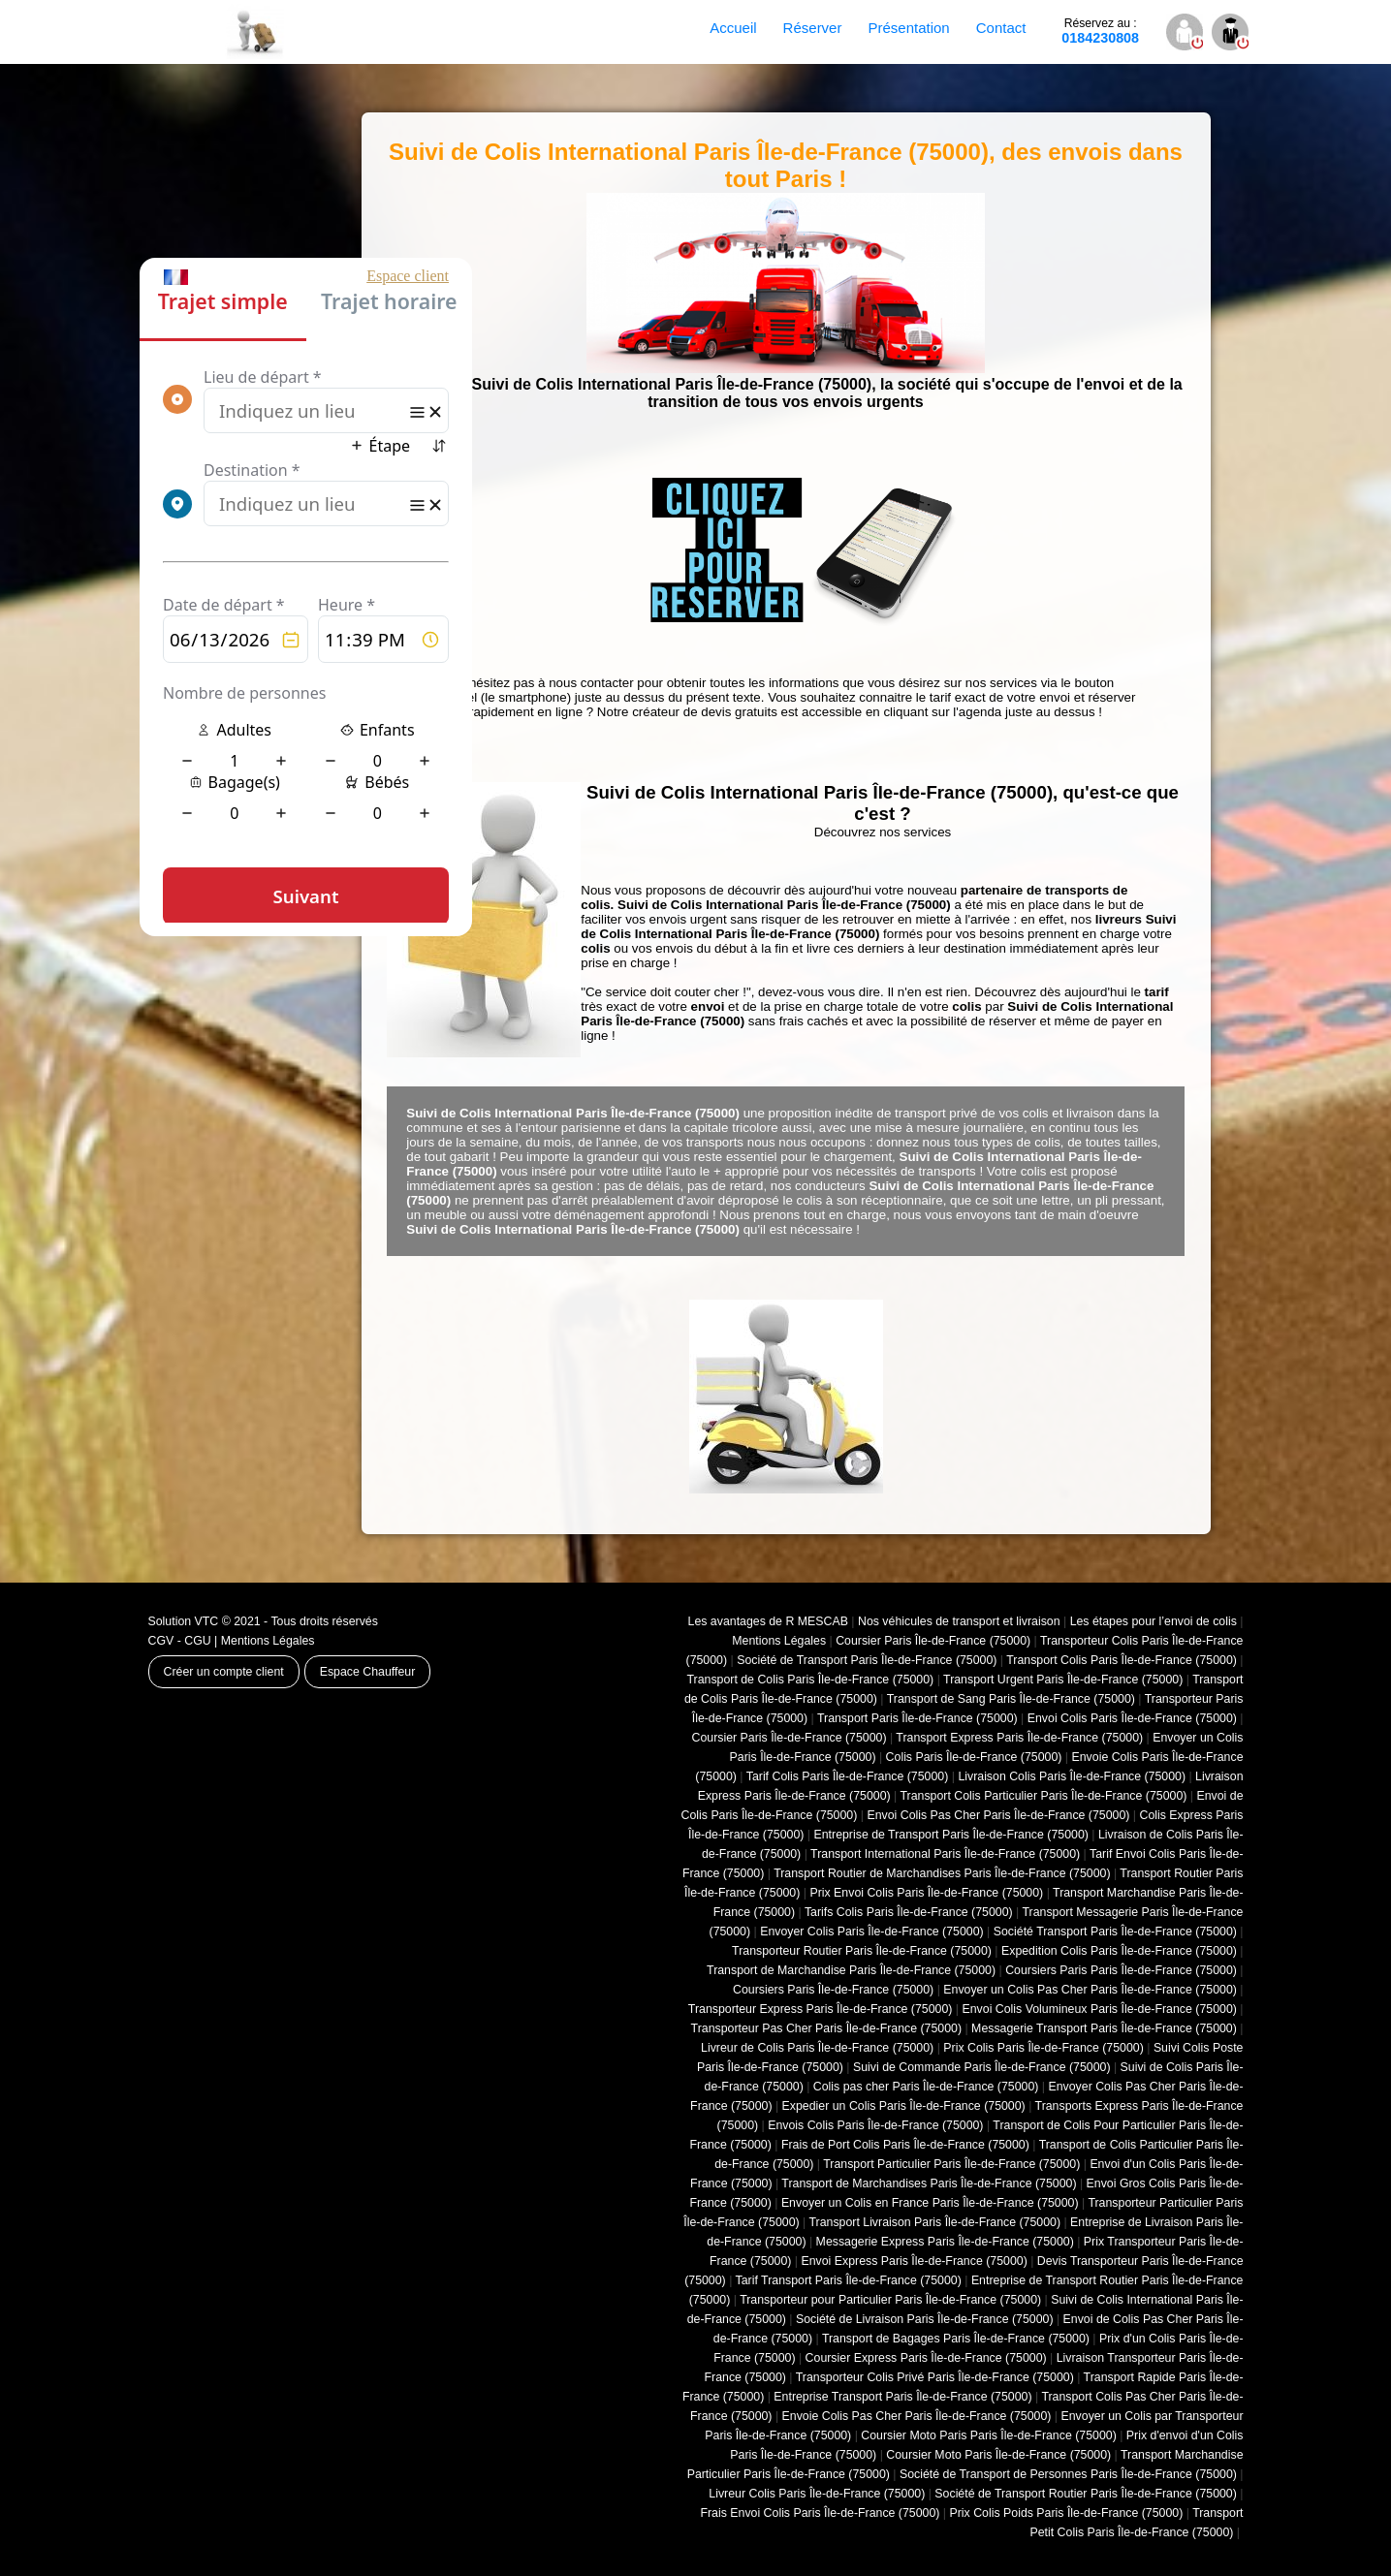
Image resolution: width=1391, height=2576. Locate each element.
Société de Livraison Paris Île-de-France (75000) (925, 2319)
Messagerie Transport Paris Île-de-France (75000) (1104, 2028)
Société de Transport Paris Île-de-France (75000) (866, 1660)
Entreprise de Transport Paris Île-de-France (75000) (951, 1834)
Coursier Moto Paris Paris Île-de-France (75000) (988, 2435)
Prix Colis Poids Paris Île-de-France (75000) (1066, 2513)
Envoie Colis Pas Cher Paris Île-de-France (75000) (917, 2416)
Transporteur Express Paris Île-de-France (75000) (820, 2009)
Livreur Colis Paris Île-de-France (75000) (817, 2493)
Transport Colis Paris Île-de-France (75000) (1121, 1660)
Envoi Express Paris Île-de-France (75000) (914, 2261)
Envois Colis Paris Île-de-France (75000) (875, 2125)
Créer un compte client (224, 1672)
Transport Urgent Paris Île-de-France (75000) (1063, 1679)
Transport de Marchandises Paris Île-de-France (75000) (928, 2183)
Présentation (908, 27)
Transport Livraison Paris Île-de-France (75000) (934, 2222)
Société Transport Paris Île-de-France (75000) (1115, 1931)
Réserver (812, 27)
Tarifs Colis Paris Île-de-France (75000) (909, 1912)
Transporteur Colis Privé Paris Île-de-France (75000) (935, 2377)
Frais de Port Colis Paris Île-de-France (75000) (905, 2145)
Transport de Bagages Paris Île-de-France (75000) (956, 2338)
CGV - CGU (179, 1641)
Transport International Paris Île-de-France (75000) (945, 1854)
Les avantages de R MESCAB (768, 1621)
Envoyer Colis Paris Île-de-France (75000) (872, 1931)
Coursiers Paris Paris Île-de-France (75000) (1121, 1970)
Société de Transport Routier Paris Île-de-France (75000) (1085, 2493)
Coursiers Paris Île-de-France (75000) (833, 1989)
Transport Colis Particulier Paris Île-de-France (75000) (1043, 1796)
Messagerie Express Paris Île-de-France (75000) (945, 2241)
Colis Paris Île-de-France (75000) (974, 1757)
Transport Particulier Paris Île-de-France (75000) (951, 2164)
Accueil (733, 27)
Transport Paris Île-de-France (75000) (917, 1718)
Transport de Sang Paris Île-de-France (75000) (1011, 1699)
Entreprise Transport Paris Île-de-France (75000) (902, 2396)
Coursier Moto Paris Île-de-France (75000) (998, 2455)
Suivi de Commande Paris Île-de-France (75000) (982, 2067)
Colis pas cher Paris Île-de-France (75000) (926, 2086)
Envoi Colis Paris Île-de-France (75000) (1132, 1718)
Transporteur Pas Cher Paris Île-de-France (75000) (826, 2028)
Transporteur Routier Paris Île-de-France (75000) (862, 1951)
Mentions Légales (268, 1641)
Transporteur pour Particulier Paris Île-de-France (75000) (890, 2300)
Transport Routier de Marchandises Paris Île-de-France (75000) (942, 1873)
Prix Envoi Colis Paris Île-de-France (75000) (926, 1893)
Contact (1001, 27)
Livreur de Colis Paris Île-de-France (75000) (817, 2048)
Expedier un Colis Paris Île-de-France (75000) (904, 2106)
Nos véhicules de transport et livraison (959, 1621)
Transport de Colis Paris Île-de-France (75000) (809, 1679)
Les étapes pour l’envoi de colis (1153, 1621)
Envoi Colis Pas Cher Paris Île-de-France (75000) (998, 1815)
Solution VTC (183, 1621)
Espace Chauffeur (368, 1672)
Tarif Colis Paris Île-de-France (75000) (847, 1776)
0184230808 (1100, 31)
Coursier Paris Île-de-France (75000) (933, 1641)
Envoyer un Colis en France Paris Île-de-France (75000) (930, 2203)
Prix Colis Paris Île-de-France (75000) (1043, 2048)
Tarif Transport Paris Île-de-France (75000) (849, 2280)
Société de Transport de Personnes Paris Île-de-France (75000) (1068, 2474)
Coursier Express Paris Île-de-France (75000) (926, 2358)
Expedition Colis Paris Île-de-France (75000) (1119, 1951)
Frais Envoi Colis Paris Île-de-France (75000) (819, 2513)
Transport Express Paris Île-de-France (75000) (1019, 1737)
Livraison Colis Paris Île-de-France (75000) (1072, 1776)
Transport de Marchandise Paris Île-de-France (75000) (851, 1970)
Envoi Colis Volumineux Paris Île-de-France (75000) (1100, 2009)
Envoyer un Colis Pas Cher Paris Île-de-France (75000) (1090, 1989)
